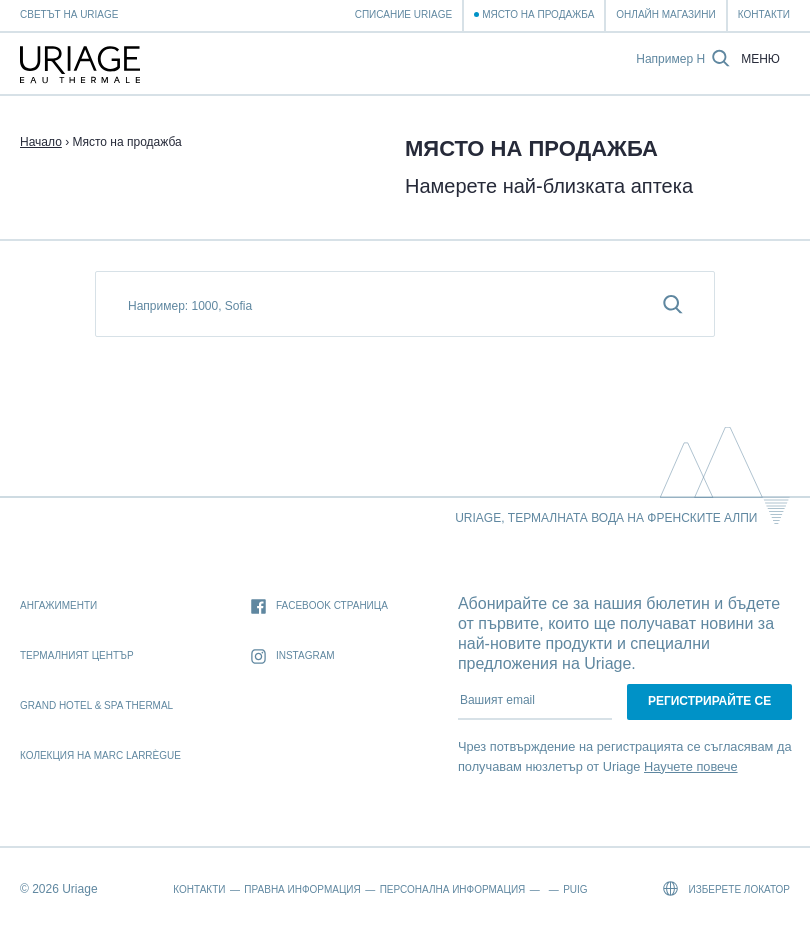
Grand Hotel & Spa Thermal (96, 705)
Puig (575, 889)
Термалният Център (77, 655)
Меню (760, 59)
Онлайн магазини (665, 14)
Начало (41, 142)
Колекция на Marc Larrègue (100, 755)
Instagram (293, 656)
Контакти (764, 14)
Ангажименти (58, 605)
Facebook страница (319, 606)
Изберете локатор (726, 888)
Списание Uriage (403, 14)
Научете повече (691, 766)
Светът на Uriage (69, 14)
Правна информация (302, 889)
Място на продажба (538, 14)
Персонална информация (453, 889)
